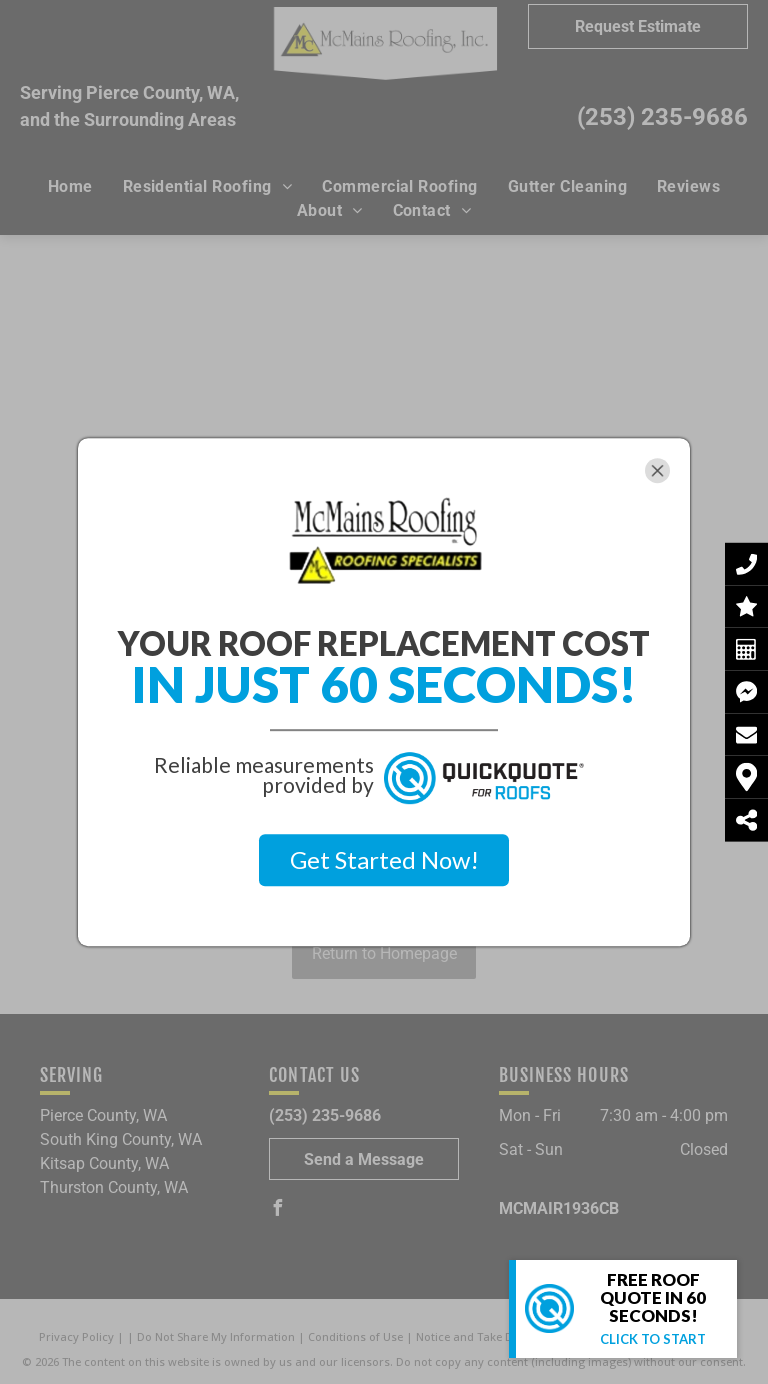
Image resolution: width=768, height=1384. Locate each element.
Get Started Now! (384, 859)
